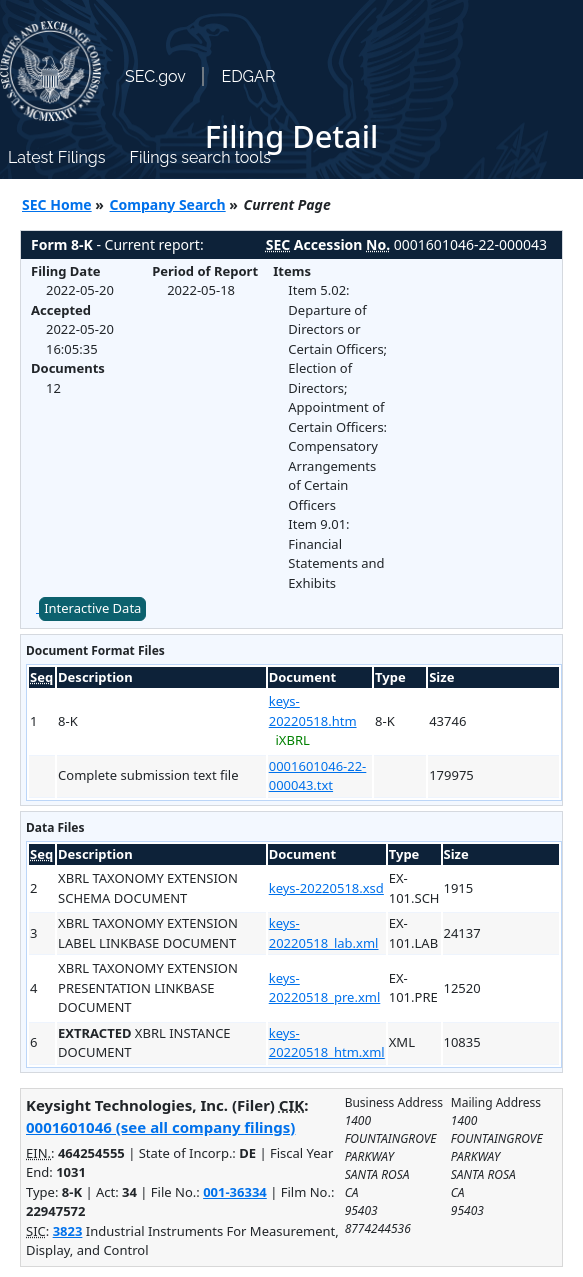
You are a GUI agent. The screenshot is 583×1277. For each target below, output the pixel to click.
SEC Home (57, 204)
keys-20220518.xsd (326, 888)
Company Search (168, 204)
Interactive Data (92, 608)
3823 (68, 1231)
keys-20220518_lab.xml (324, 933)
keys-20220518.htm (313, 711)
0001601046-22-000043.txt (318, 776)
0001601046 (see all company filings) (160, 1127)
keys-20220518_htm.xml (327, 1043)
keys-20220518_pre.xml (325, 988)
